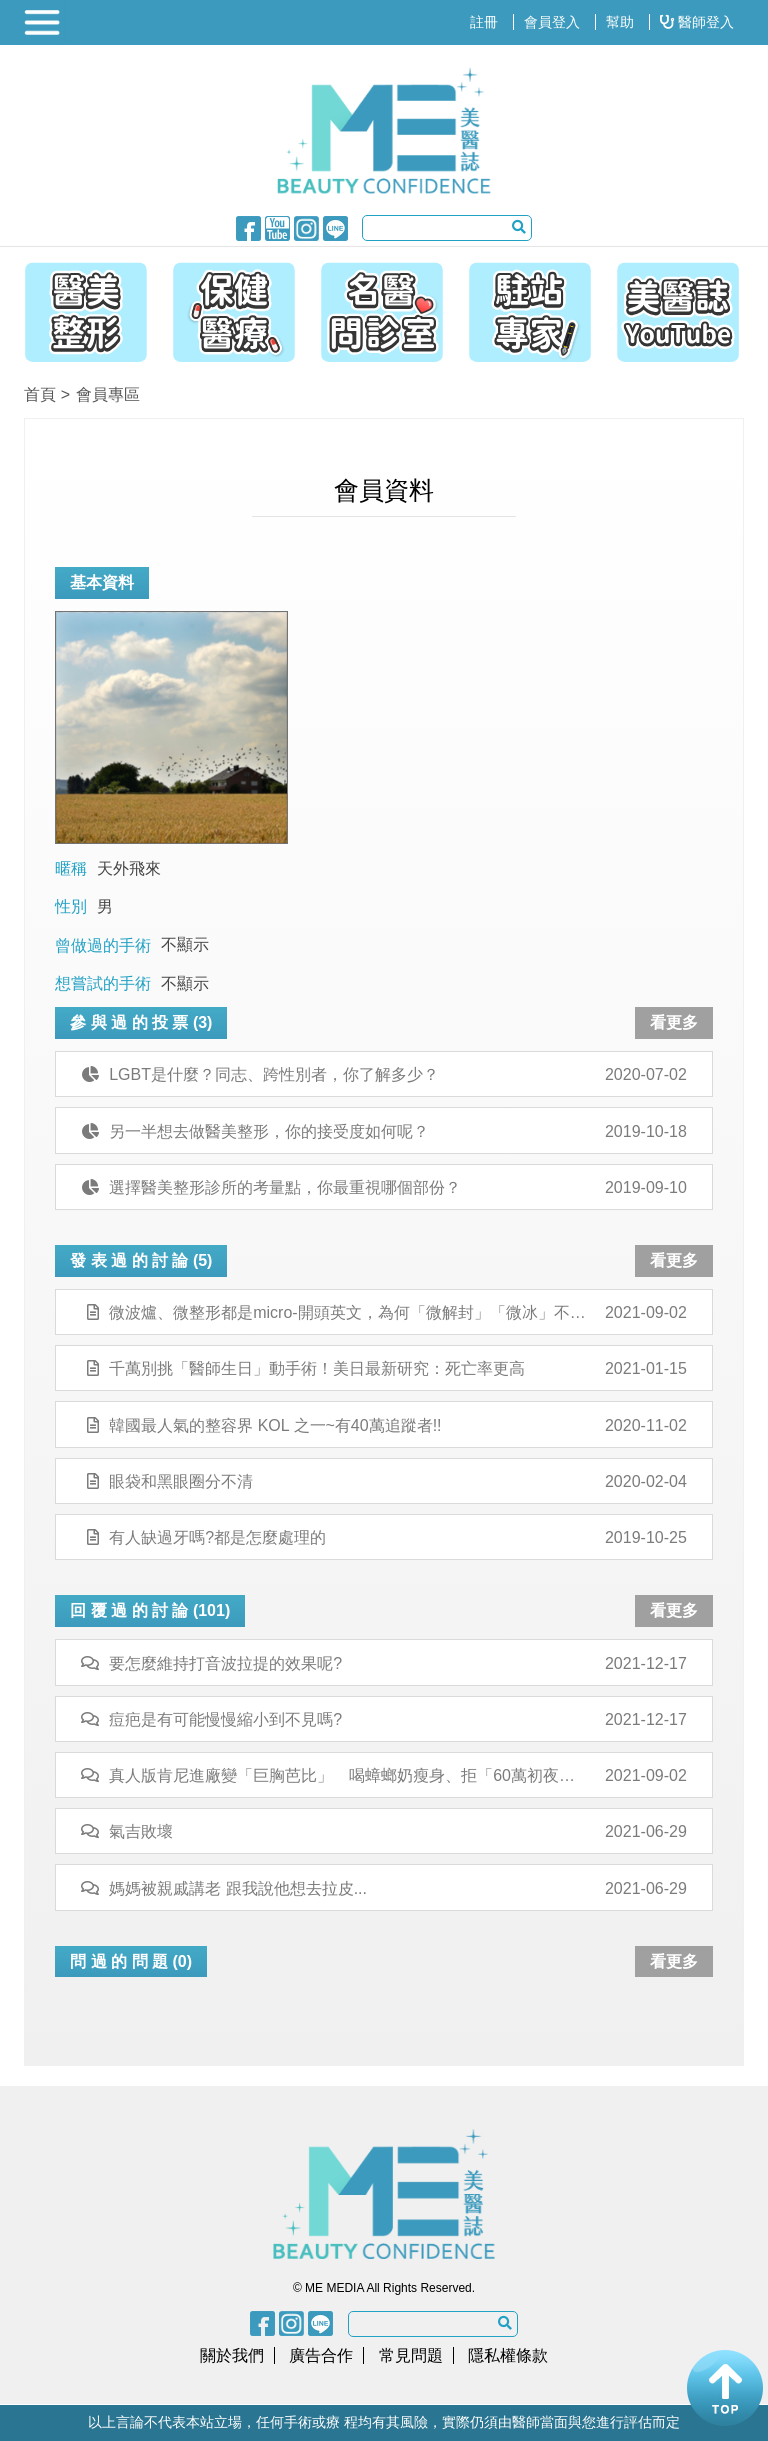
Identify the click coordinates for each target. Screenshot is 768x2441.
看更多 (674, 1022)
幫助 (620, 22)
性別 (71, 906)
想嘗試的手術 (103, 983)
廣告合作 (321, 2355)
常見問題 (411, 2355)
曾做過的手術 (103, 945)
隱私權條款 (508, 2355)
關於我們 (232, 2355)
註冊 (484, 22)
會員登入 (552, 22)
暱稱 (71, 868)
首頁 (40, 394)
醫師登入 (697, 22)
